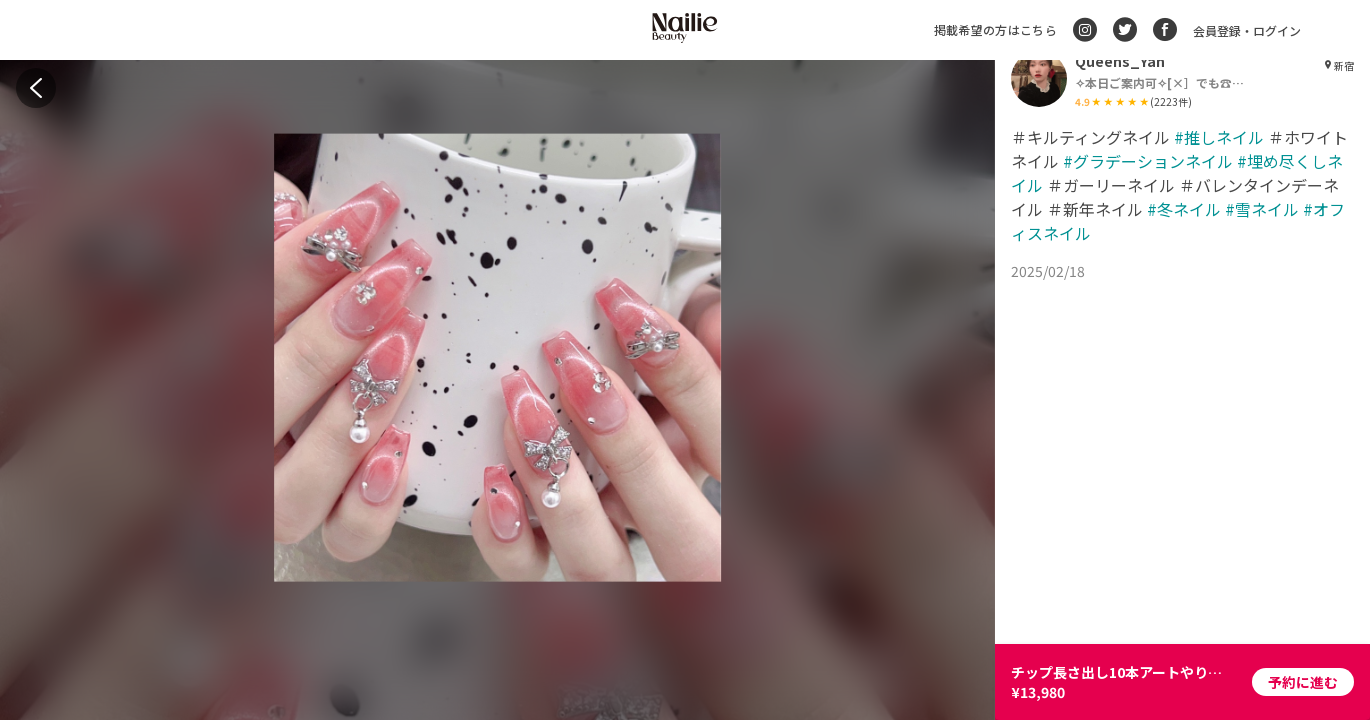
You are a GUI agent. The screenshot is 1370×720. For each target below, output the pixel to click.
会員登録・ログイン (1247, 30)
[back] (36, 88)
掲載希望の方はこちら (995, 29)
